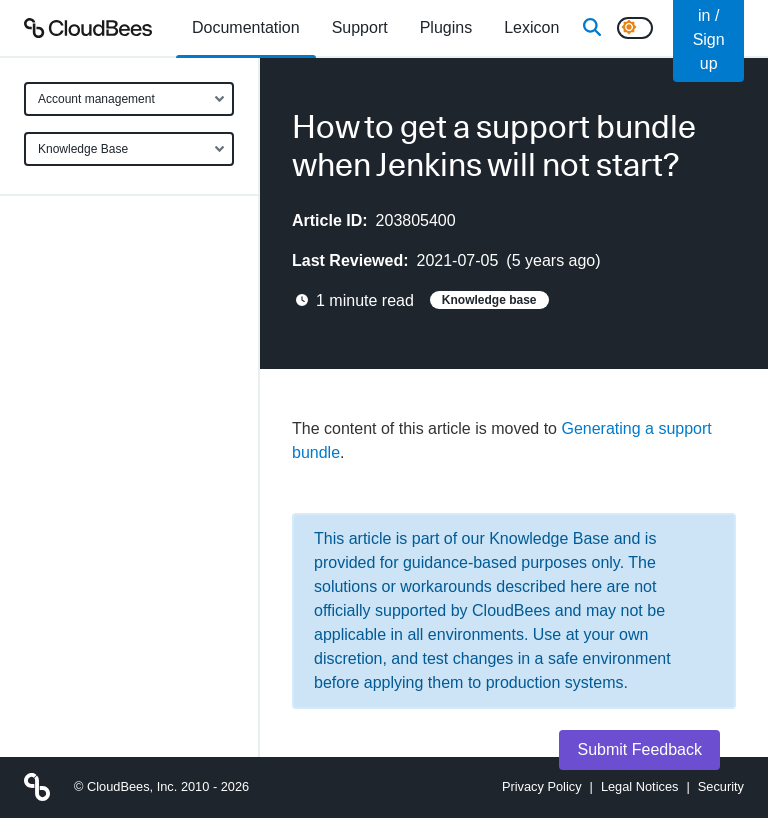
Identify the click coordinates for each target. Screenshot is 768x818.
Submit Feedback (639, 749)
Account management (96, 99)
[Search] (592, 28)
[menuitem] (246, 28)
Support (360, 27)
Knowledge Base (83, 149)
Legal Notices (640, 786)
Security (721, 786)
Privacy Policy (542, 786)
